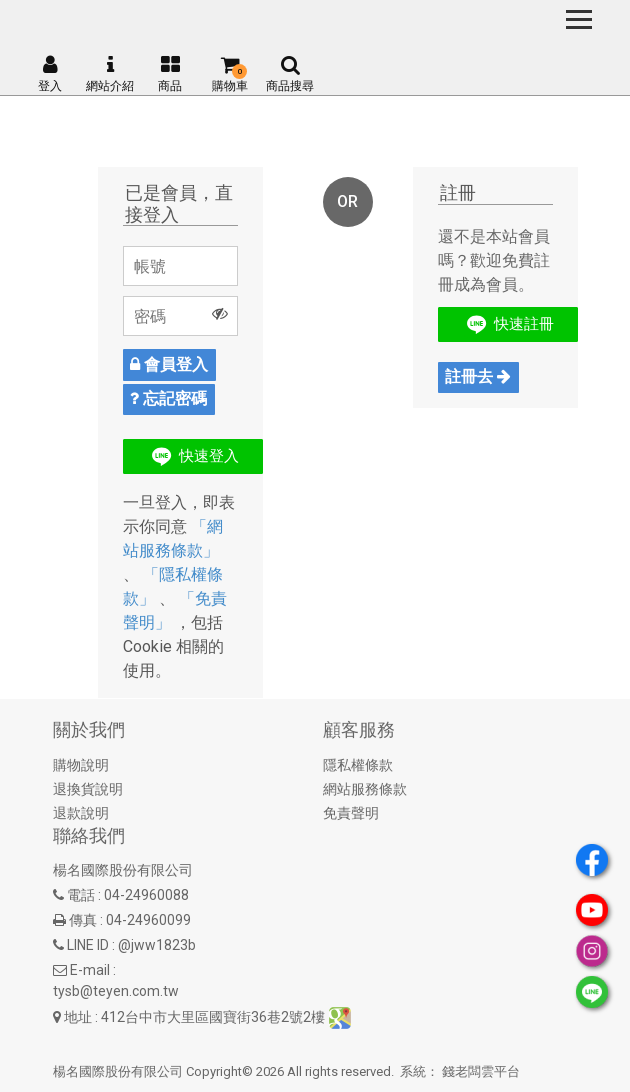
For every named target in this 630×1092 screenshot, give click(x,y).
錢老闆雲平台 (481, 1071)
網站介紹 (110, 74)
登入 (50, 74)
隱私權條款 (358, 765)
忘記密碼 (168, 398)
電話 (81, 895)
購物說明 (81, 765)
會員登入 (169, 364)
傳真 (83, 920)
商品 (170, 74)
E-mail (90, 970)
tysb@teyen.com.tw (116, 991)
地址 (78, 1017)
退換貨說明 (88, 789)
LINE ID (88, 945)
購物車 (230, 74)
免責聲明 (351, 813)
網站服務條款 (365, 789)
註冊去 (478, 376)
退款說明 (81, 813)
